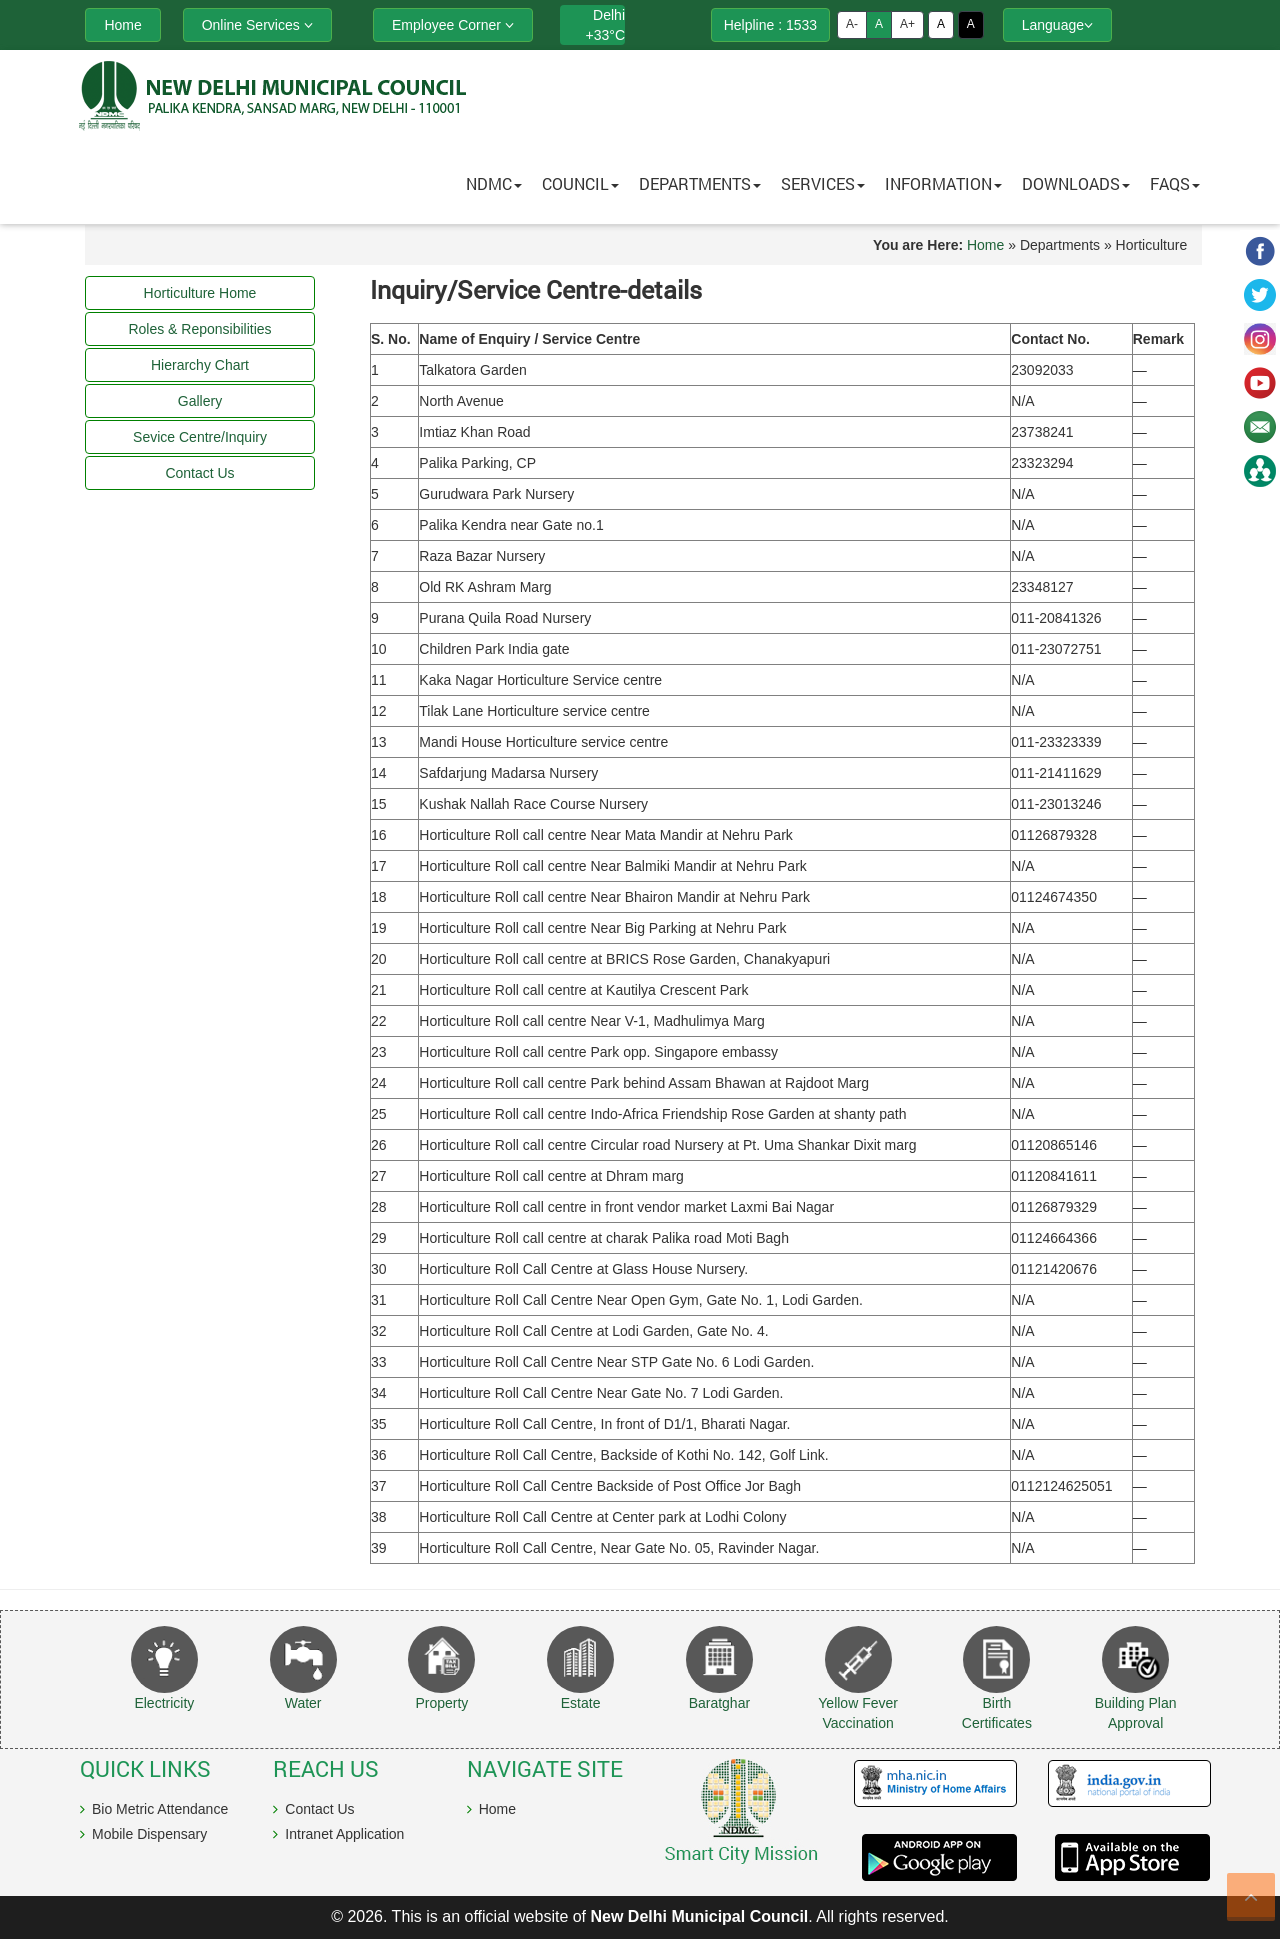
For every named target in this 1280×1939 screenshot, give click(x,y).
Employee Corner (453, 25)
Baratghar (719, 1703)
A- (852, 24)
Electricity (164, 1703)
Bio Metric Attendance (160, 1809)
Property (441, 1703)
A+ (907, 24)
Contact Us (319, 1809)
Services (823, 183)
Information (943, 183)
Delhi (609, 15)
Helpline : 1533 (770, 25)
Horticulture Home (200, 293)
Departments (700, 183)
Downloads (1076, 183)
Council (580, 183)
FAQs (1175, 183)
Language (1057, 25)
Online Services (257, 25)
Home (985, 245)
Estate (581, 1703)
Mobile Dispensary (149, 1834)
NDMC (494, 183)
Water (303, 1703)
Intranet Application (344, 1834)
